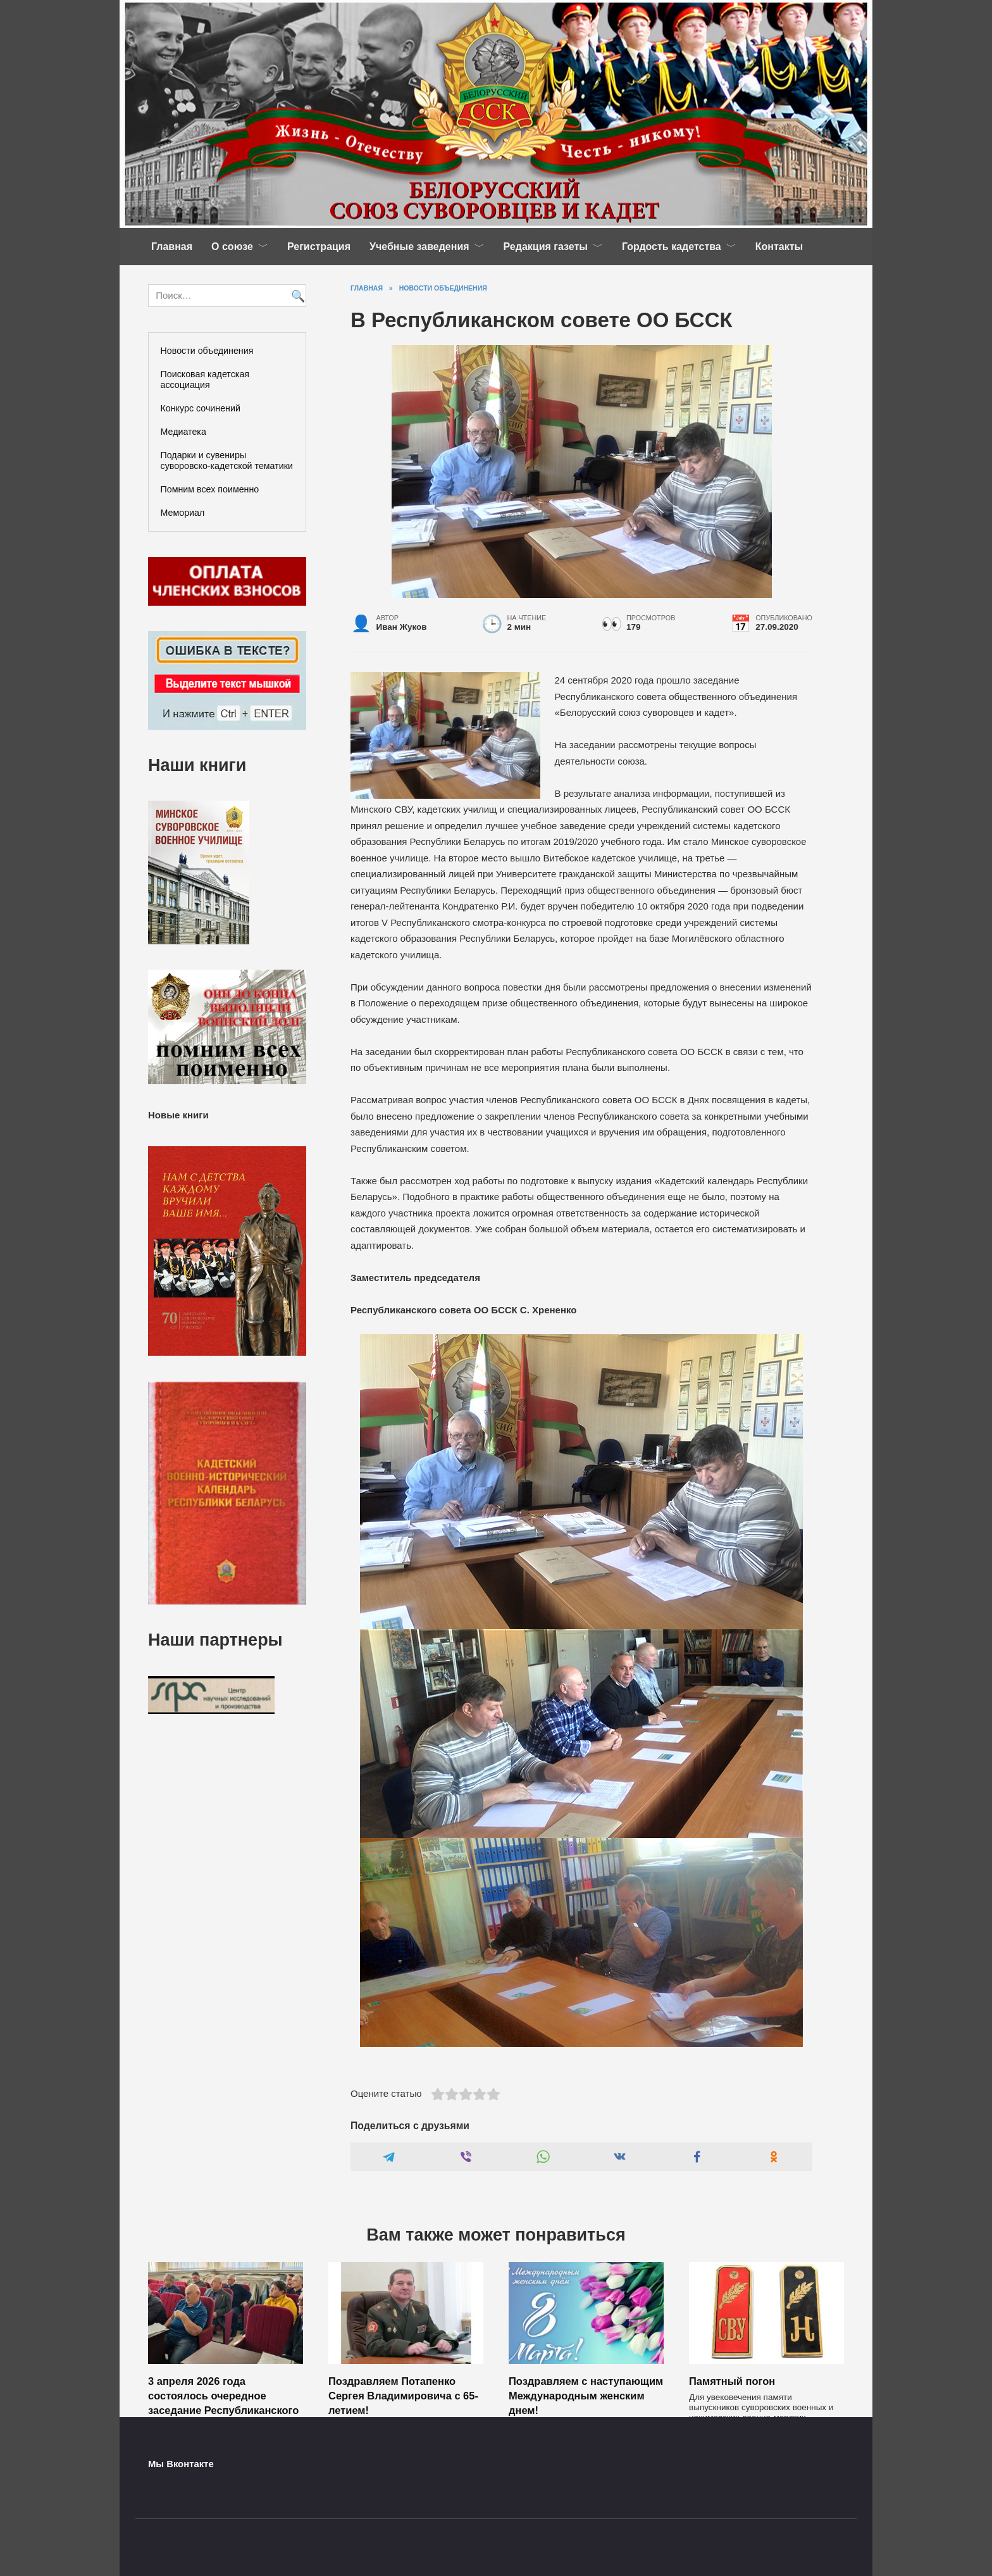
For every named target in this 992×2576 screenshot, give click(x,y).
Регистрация (318, 246)
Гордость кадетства (671, 246)
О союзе (232, 246)
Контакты (779, 246)
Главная (171, 246)
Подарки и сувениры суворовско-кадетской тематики (227, 460)
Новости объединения (207, 351)
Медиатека (183, 432)
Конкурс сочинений (200, 408)
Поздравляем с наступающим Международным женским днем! (586, 2395)
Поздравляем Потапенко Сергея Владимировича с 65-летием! (403, 2395)
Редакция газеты (546, 246)
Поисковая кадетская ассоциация (205, 379)
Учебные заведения (419, 246)
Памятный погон (732, 2380)
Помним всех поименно (210, 489)
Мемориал (183, 513)
